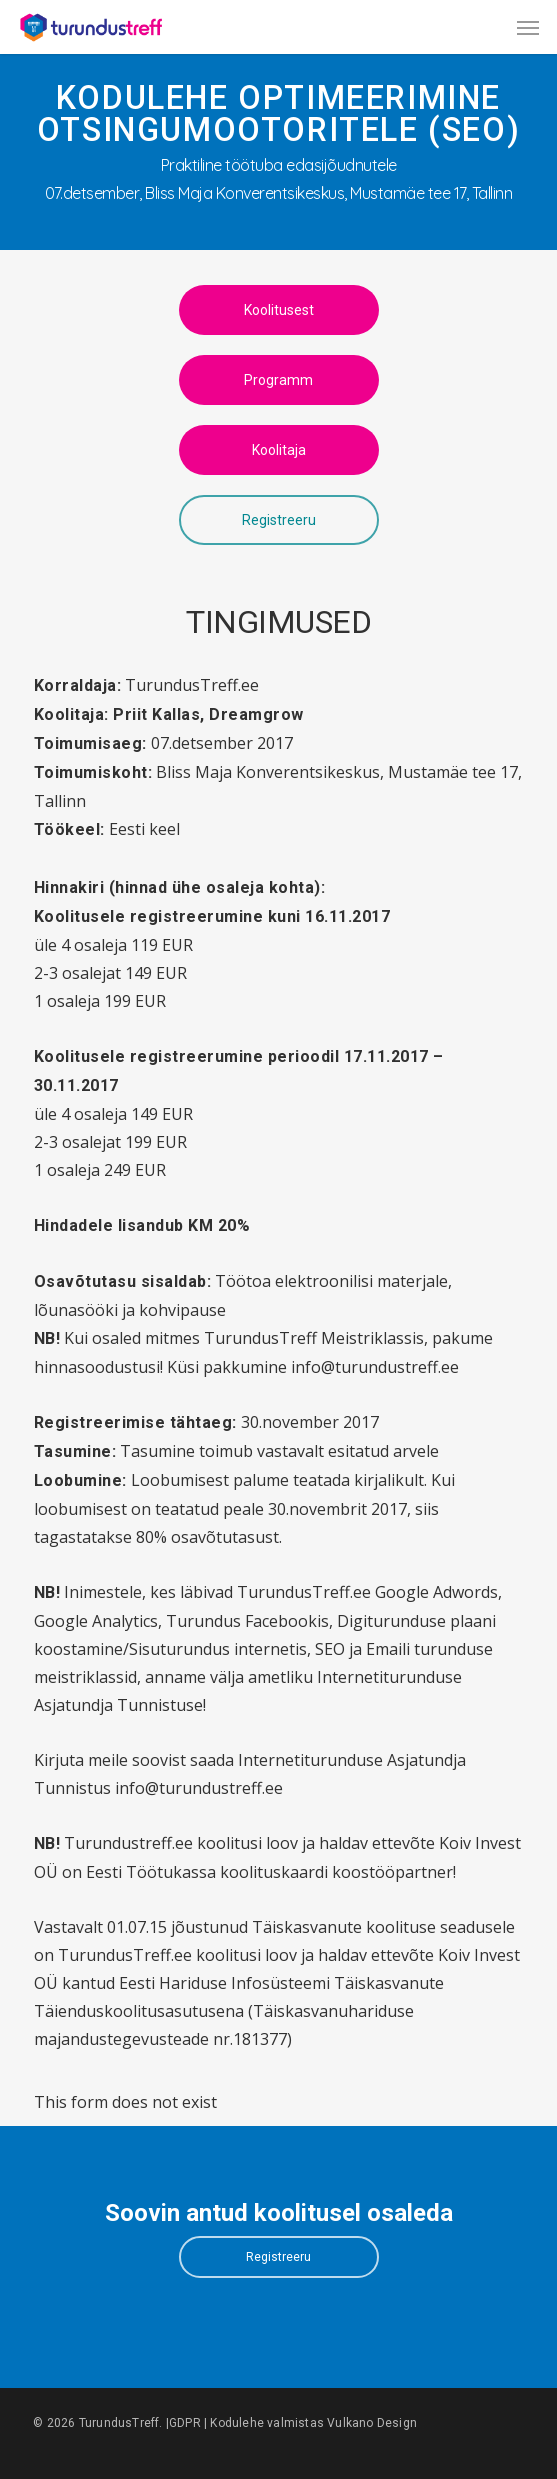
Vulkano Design (372, 2423)
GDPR (185, 2423)
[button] (528, 27)
